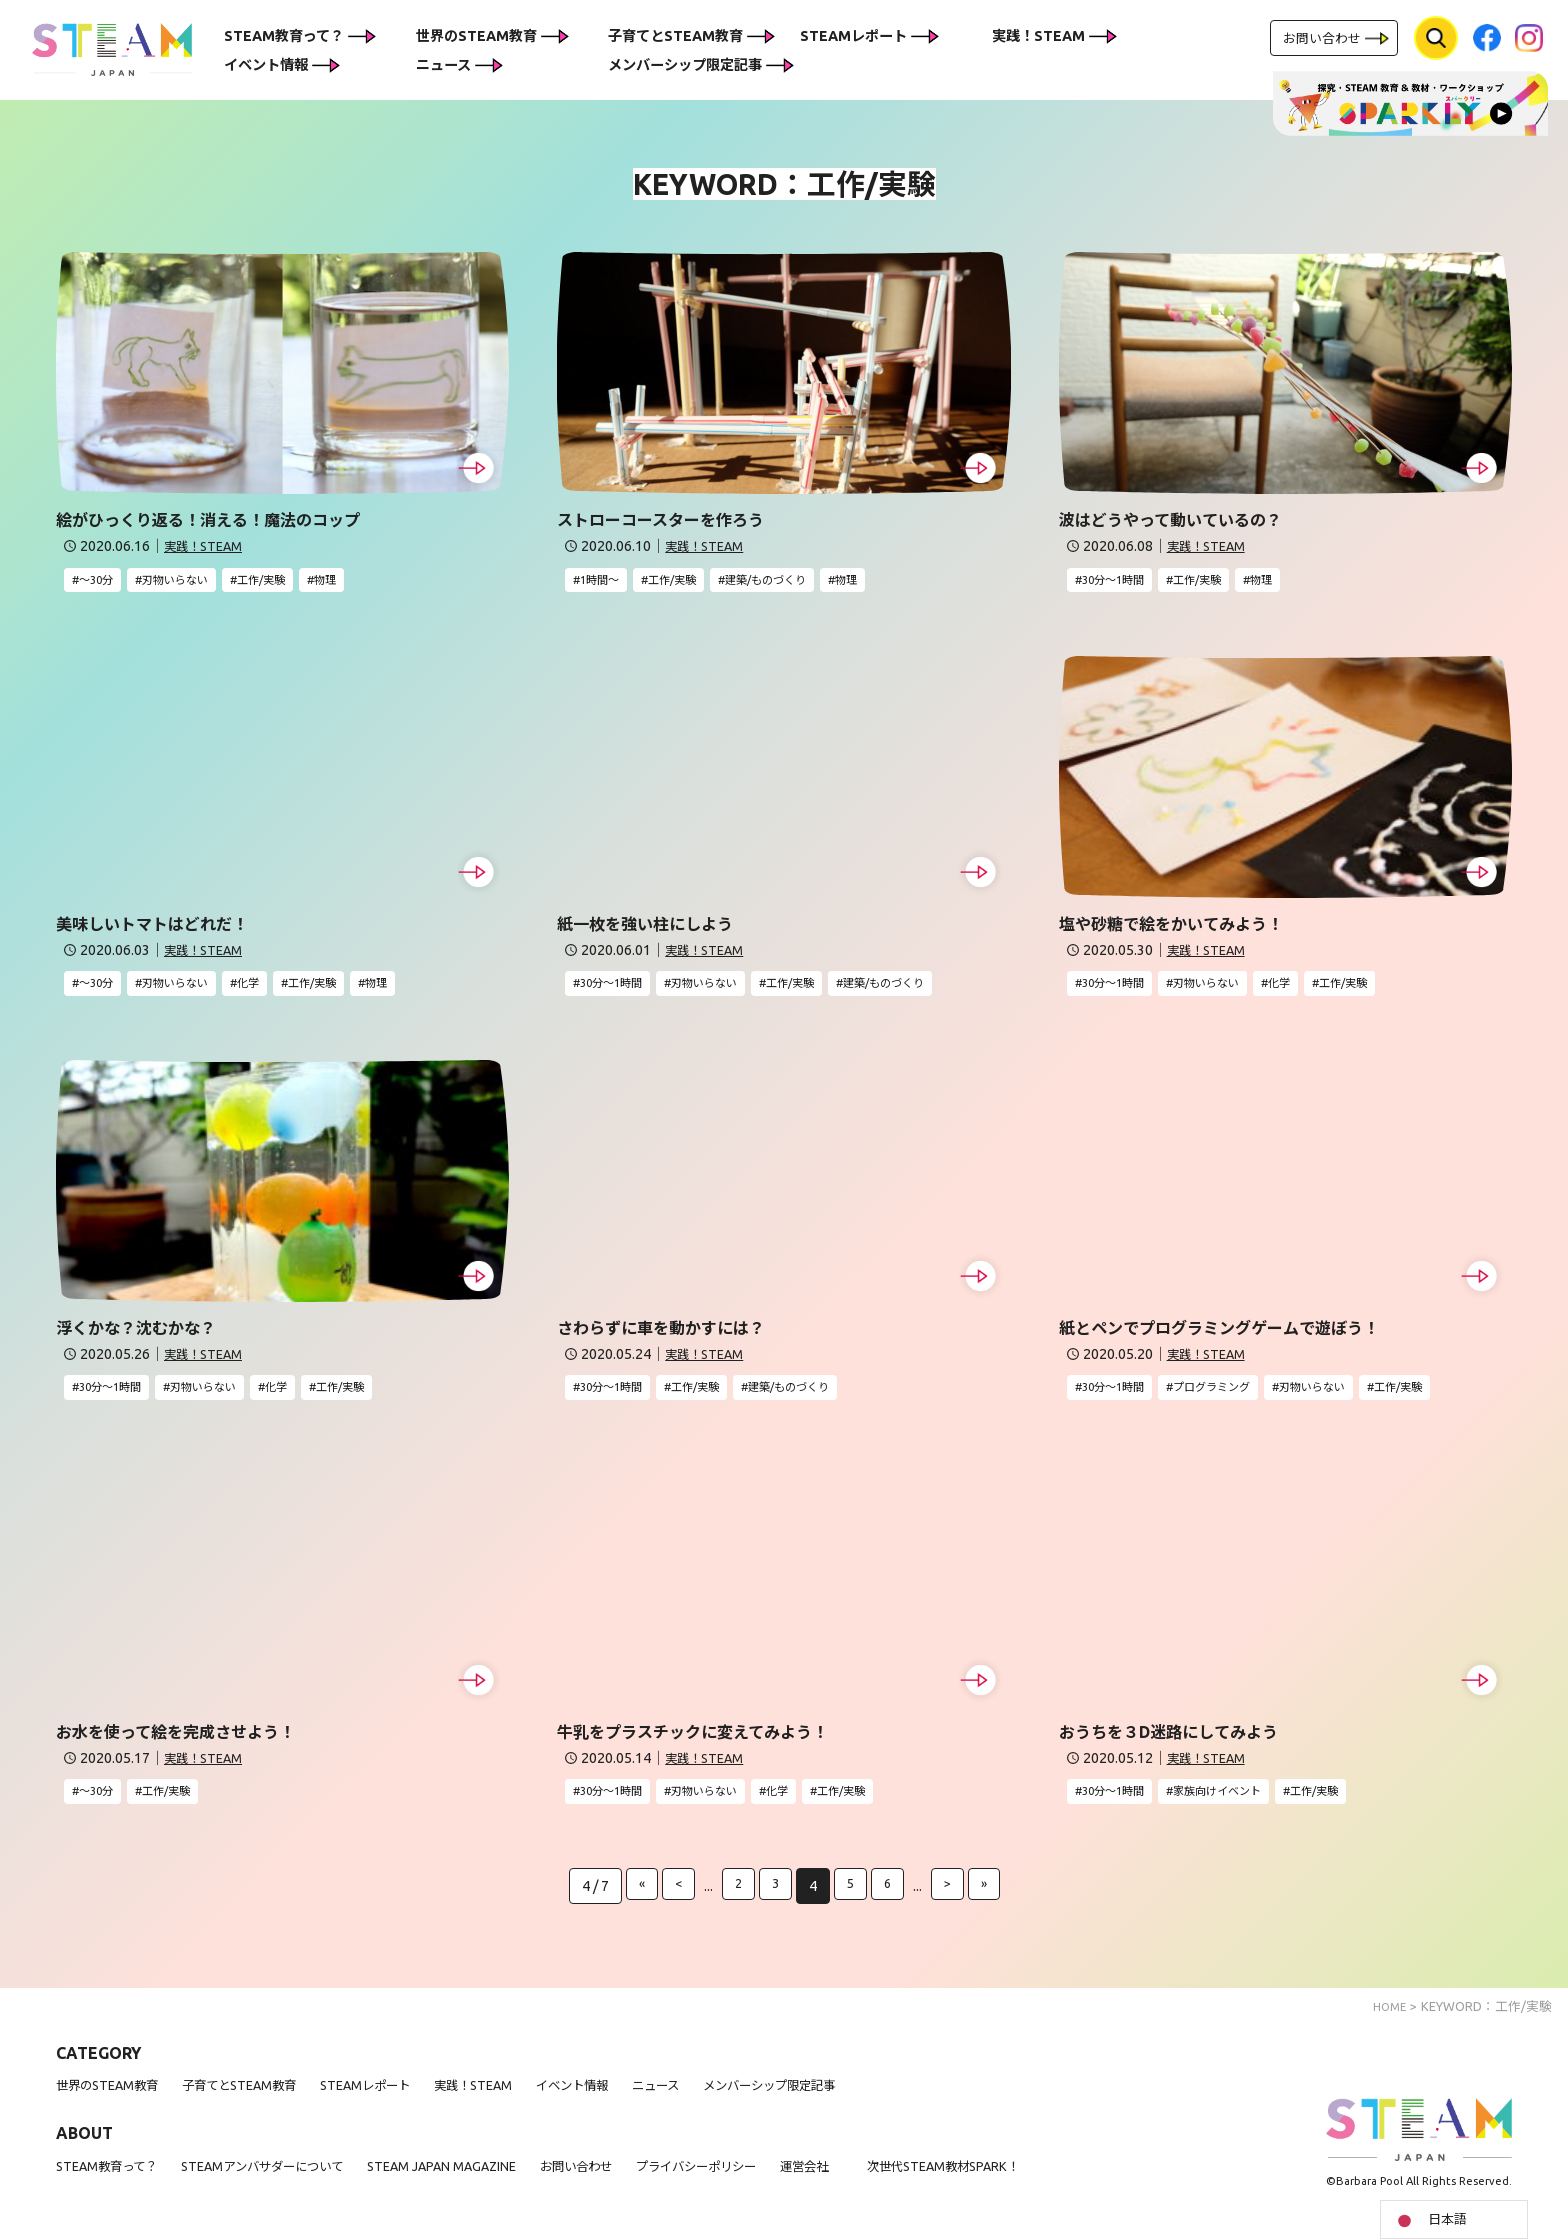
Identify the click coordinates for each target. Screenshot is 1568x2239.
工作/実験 (286, 581)
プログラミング (1231, 1395)
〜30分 (100, 581)
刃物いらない (189, 581)
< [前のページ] (676, 1900)
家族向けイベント (1238, 1803)
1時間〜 (604, 581)
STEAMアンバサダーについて (289, 2180)
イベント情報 (266, 65)
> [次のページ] (950, 1900)
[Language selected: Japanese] (1454, 2219)
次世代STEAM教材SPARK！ (1048, 2180)
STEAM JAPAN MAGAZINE (488, 2180)
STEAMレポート (853, 36)
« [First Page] (638, 1900)
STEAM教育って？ (284, 36)
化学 (271, 988)
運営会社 (895, 2180)
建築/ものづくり (792, 581)
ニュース (443, 65)
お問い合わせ (1322, 38)
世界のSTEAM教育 (476, 36)
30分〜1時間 (1119, 581)
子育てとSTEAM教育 (675, 36)
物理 (358, 581)
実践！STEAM (1038, 36)
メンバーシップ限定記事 (685, 65)
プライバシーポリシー (773, 2180)
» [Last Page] (987, 1900)
